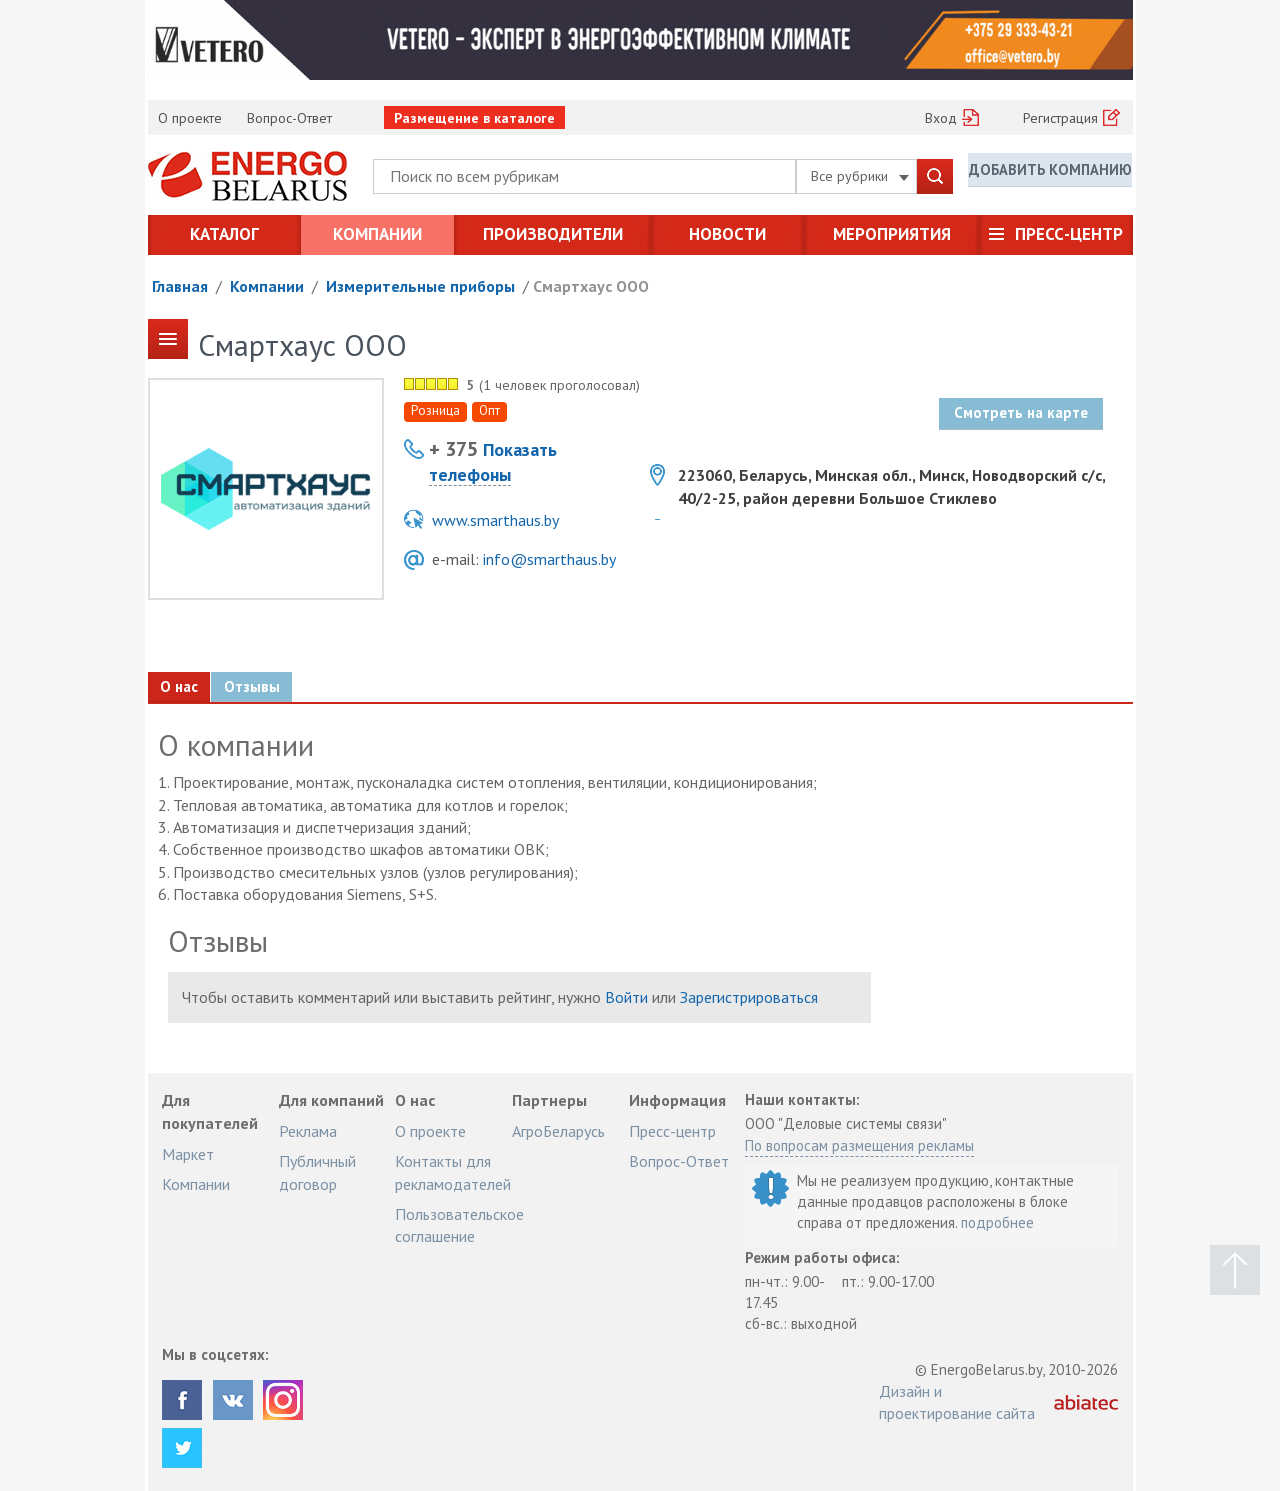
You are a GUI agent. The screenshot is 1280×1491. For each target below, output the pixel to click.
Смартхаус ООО (591, 286)
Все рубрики (860, 176)
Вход (941, 118)
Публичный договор (317, 1172)
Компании (377, 234)
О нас (182, 686)
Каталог (224, 234)
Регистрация (1060, 118)
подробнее (997, 1222)
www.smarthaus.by (495, 520)
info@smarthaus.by (549, 559)
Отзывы (261, 686)
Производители (553, 234)
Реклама (308, 1131)
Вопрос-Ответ (289, 118)
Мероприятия (892, 234)
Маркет (188, 1154)
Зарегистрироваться (749, 997)
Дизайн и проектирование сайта (957, 1402)
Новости (727, 234)
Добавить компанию (1050, 175)
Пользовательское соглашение (459, 1225)
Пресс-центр (1069, 234)
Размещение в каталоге (474, 118)
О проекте (190, 118)
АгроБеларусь (558, 1131)
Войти (626, 997)
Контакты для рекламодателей (453, 1172)
